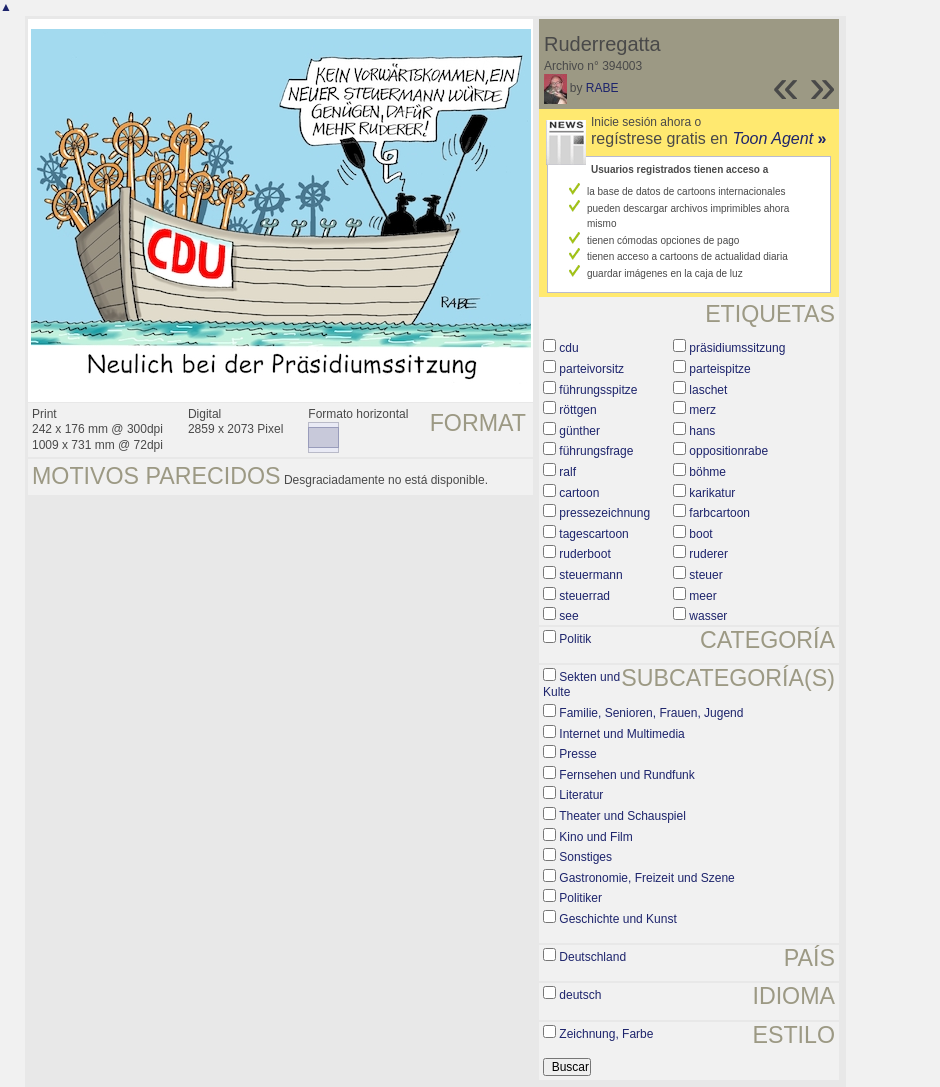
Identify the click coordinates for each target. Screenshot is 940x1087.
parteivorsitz (591, 369)
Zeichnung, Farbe (606, 1034)
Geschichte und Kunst (617, 919)
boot (700, 534)
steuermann (590, 575)
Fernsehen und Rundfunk (626, 775)
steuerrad (584, 596)
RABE (602, 88)
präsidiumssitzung (737, 348)
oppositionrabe (728, 451)
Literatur (581, 795)
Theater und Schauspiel (622, 816)
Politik (575, 639)
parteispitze (719, 369)
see (568, 616)
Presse (577, 754)
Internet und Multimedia (621, 734)
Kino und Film (595, 837)
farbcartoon (719, 513)
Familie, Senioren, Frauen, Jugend (651, 713)
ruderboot (584, 554)
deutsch (580, 995)
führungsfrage (596, 451)
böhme (707, 472)
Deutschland (592, 957)
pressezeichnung (604, 513)
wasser (708, 616)
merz (702, 410)
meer (702, 596)
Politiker (580, 898)
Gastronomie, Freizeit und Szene (646, 878)
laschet (708, 390)
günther (579, 431)
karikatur (712, 493)
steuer (705, 575)
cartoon (579, 493)
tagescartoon (593, 534)
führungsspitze (598, 390)
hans (702, 431)
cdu (568, 348)
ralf (567, 472)
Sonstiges (585, 857)
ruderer (708, 554)
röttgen (577, 410)
